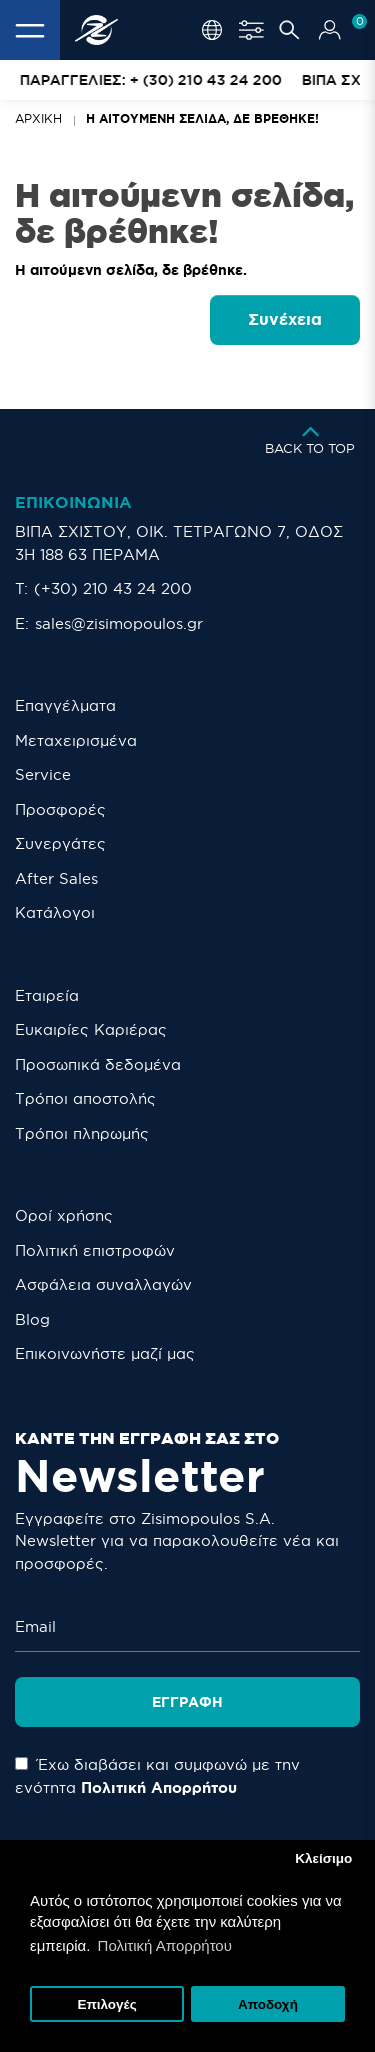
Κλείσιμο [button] (323, 1858)
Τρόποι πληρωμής (82, 1133)
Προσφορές (60, 809)
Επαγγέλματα (65, 705)
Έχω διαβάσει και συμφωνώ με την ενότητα (157, 1776)
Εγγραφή (187, 1702)
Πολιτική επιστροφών (95, 1250)
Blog (32, 1319)
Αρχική (38, 118)
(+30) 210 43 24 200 (113, 588)
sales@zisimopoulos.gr (119, 623)
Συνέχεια (285, 319)
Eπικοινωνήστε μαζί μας (105, 1353)
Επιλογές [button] (106, 2004)
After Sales (56, 878)
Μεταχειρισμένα (76, 740)
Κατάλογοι (55, 912)
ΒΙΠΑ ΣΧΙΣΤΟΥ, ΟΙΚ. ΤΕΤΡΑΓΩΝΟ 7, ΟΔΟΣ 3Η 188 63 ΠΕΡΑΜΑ (179, 543)
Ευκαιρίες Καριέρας (91, 1029)
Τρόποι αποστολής (85, 1098)
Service (43, 774)
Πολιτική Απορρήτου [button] (165, 1945)
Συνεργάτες (60, 843)
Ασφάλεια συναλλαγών (103, 1284)
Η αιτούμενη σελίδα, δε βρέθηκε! (202, 118)
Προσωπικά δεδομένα (98, 1064)
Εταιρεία (47, 995)
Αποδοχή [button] (268, 2004)
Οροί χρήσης (64, 1215)
